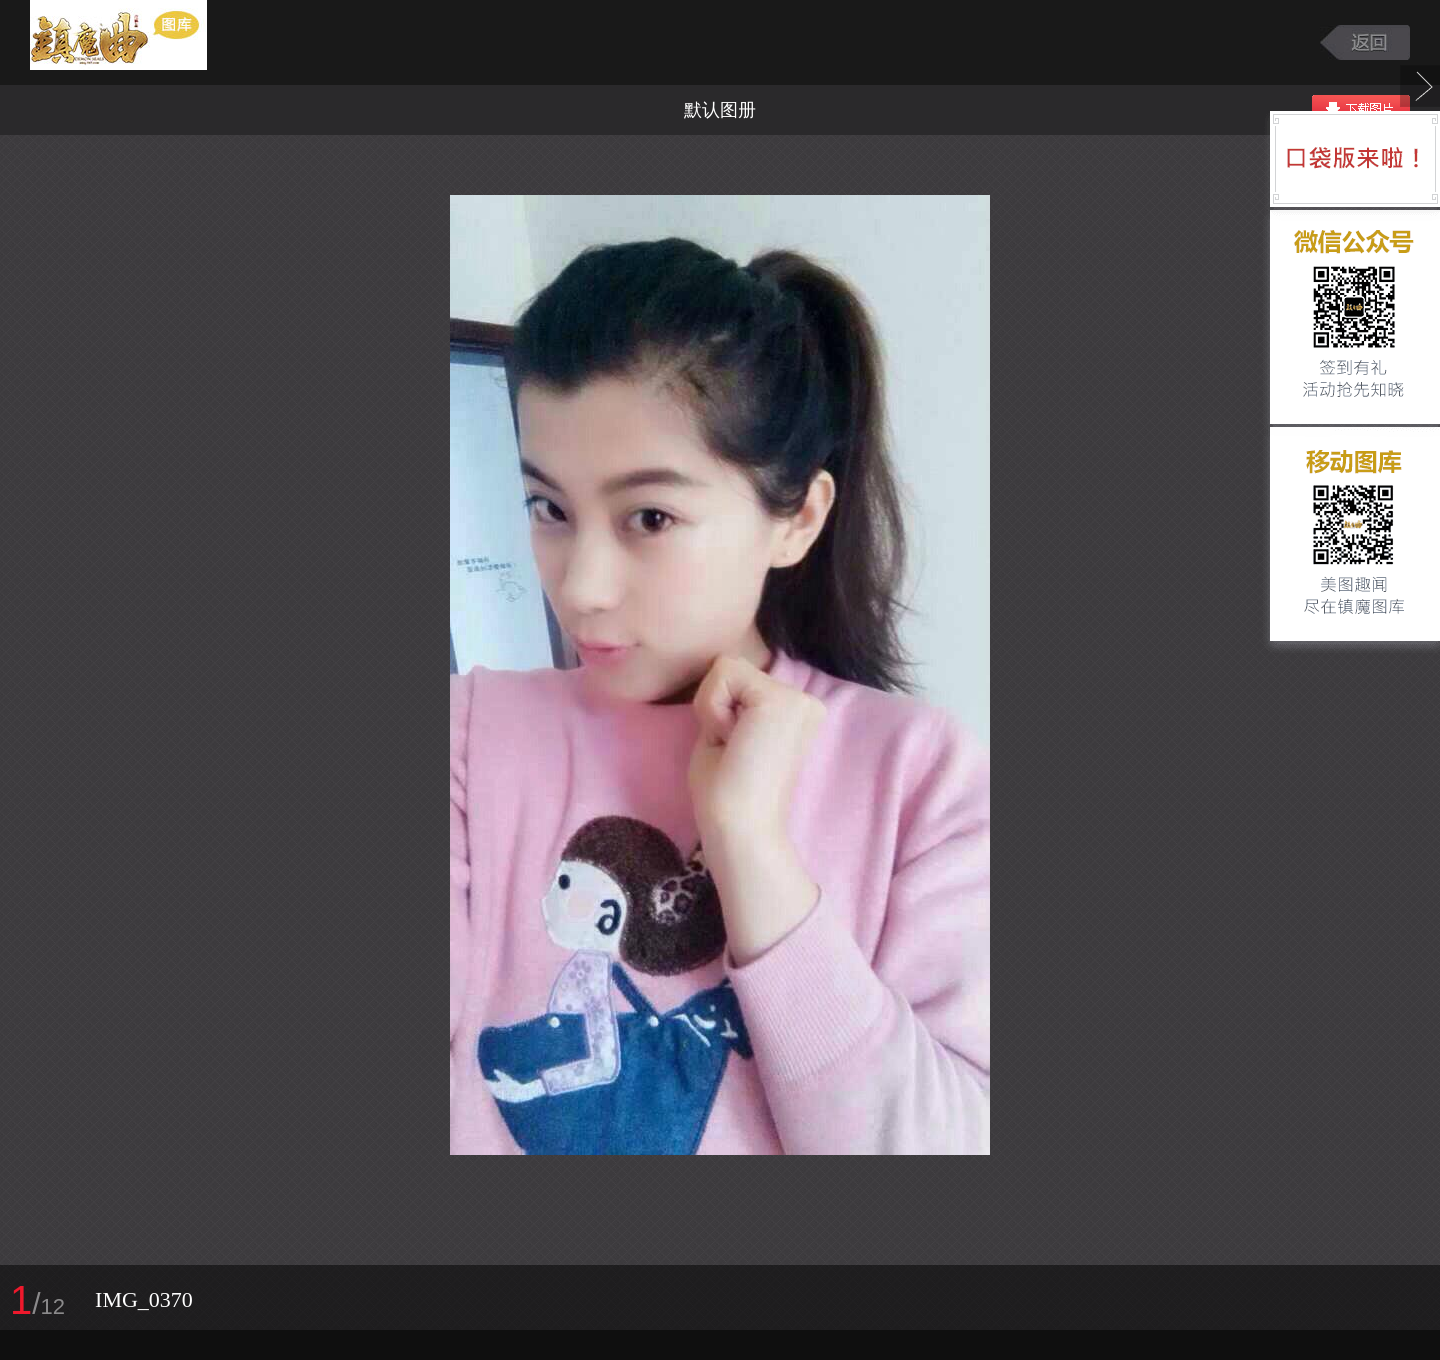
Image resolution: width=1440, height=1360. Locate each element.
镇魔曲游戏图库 (142, 42)
